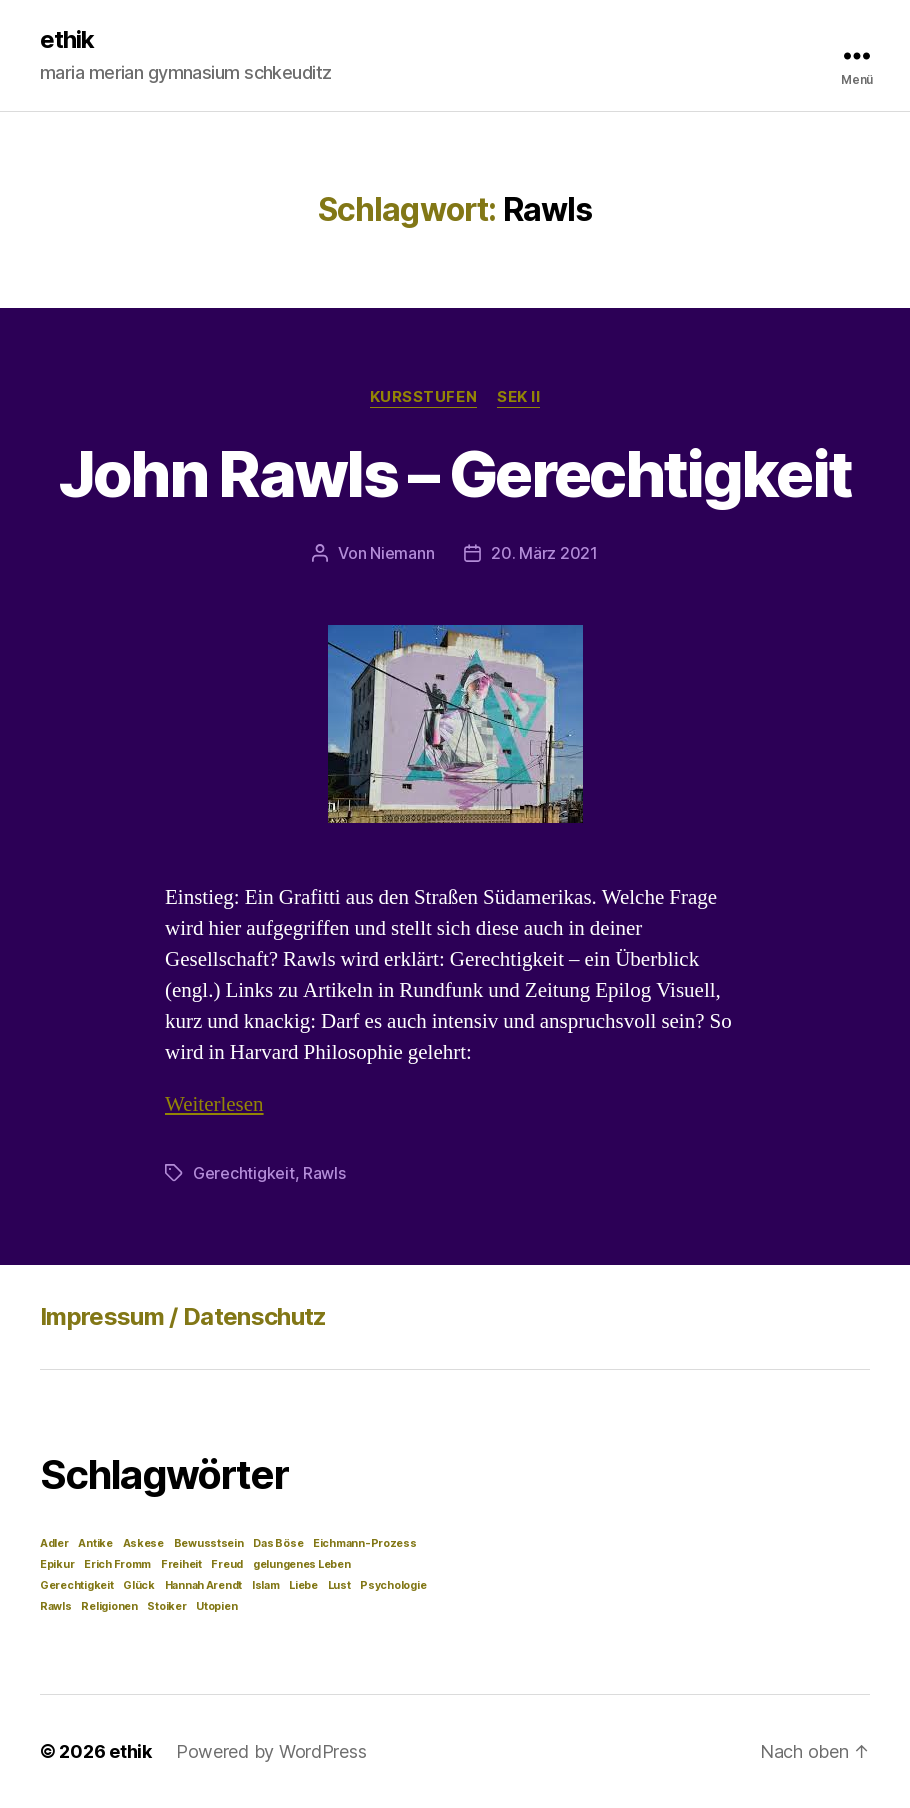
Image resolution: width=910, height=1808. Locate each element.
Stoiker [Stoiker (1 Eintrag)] (166, 1606)
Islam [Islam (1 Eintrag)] (266, 1585)
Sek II (518, 397)
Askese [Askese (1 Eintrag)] (143, 1543)
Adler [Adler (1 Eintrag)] (54, 1543)
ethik (67, 40)
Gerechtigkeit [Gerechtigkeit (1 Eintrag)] (77, 1585)
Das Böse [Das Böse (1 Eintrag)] (278, 1543)
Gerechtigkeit (244, 1173)
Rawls (324, 1173)
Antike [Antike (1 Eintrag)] (95, 1543)
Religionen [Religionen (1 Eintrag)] (109, 1606)
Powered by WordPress (271, 1751)
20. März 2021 (544, 553)
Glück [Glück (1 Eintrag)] (139, 1585)
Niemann (402, 553)
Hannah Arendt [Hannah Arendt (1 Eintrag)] (204, 1585)
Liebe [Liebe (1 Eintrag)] (303, 1585)
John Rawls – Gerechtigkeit (455, 473)
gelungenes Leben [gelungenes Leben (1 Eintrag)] (302, 1564)
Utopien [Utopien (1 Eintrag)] (216, 1606)
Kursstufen (424, 397)
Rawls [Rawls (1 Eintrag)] (56, 1606)
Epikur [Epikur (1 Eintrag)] (57, 1564)
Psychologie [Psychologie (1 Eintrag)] (393, 1585)
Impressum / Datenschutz (183, 1316)
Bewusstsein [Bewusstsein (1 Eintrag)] (209, 1543)
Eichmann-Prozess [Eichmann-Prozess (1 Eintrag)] (365, 1543)
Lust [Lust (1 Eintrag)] (339, 1585)
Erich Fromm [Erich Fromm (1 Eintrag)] (117, 1564)
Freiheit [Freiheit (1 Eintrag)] (181, 1564)
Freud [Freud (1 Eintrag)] (227, 1564)
